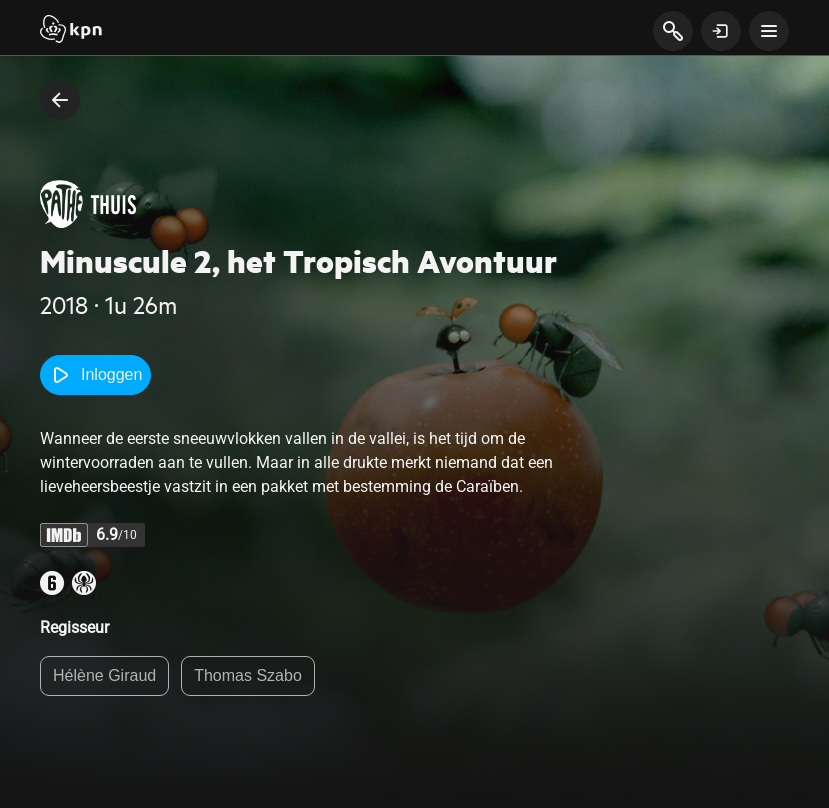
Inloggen (95, 375)
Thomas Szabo (248, 675)
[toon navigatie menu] (769, 31)
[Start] (71, 31)
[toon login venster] (721, 31)
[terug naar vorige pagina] (60, 100)
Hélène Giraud (104, 675)
